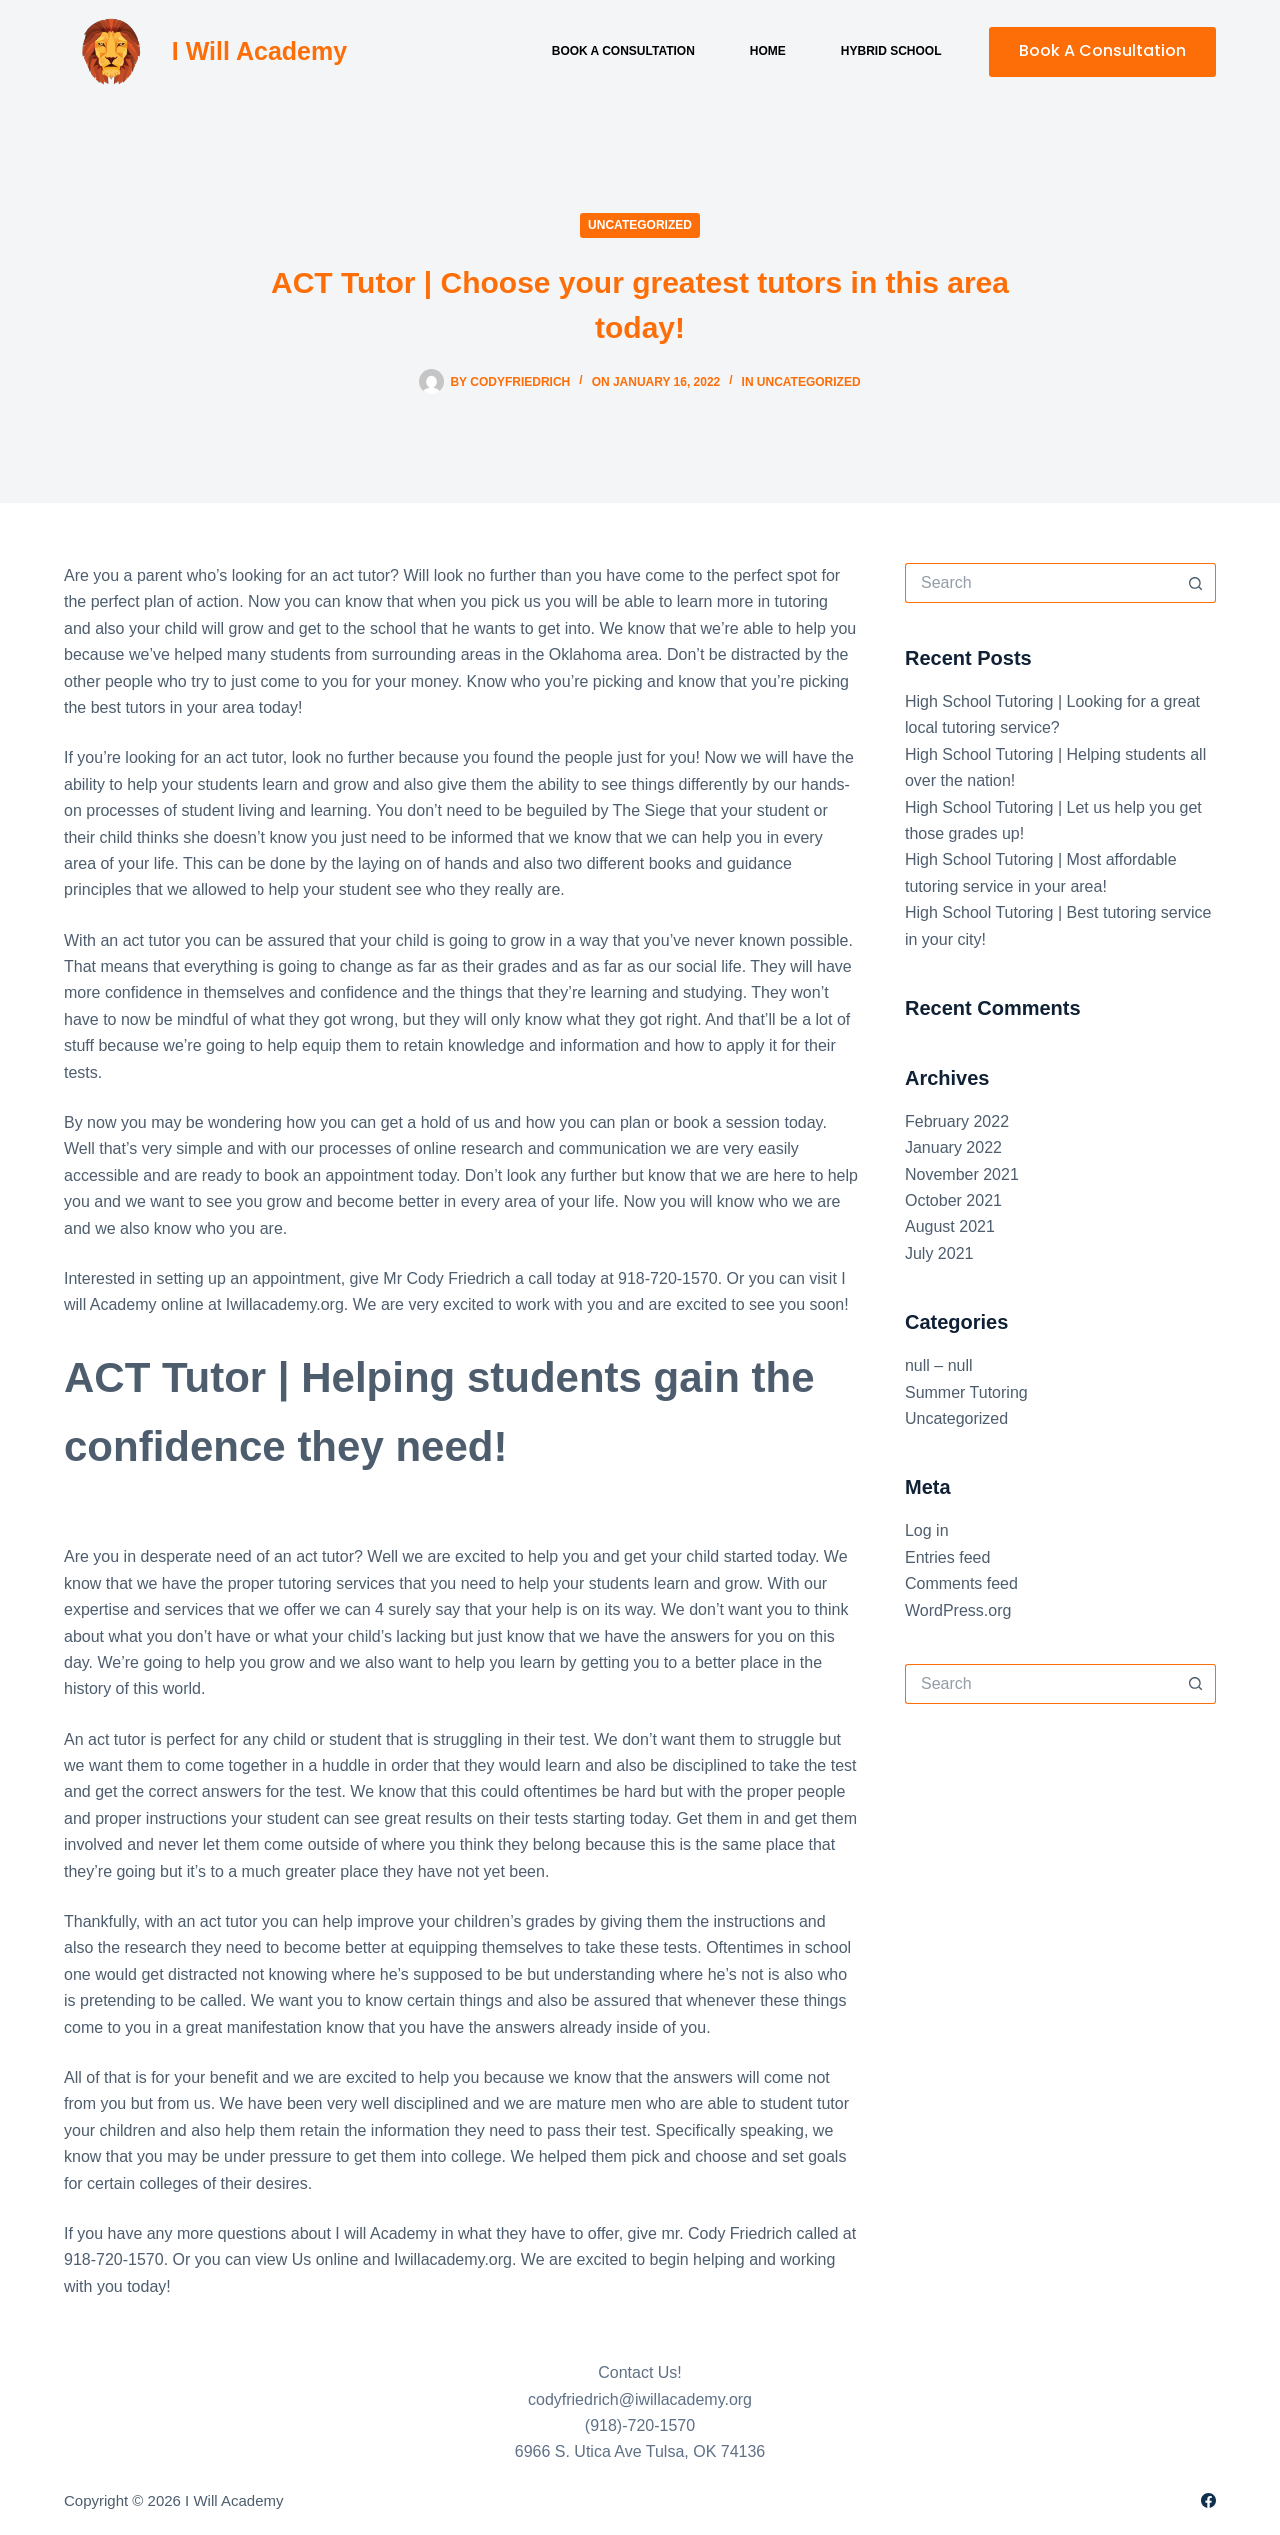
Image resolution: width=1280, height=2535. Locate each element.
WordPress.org (958, 1610)
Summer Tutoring (966, 1392)
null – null (939, 1365)
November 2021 (962, 1174)
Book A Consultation (1102, 50)
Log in (927, 1530)
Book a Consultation (623, 51)
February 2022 (957, 1121)
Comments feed (961, 1583)
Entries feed (947, 1557)
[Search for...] (1040, 583)
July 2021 (939, 1253)
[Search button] (1196, 583)
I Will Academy (259, 51)
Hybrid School (891, 51)
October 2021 (953, 1200)
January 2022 (953, 1147)
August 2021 (950, 1226)
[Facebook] (1208, 2500)
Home (768, 51)
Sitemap (315, 2500)
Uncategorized (640, 225)
